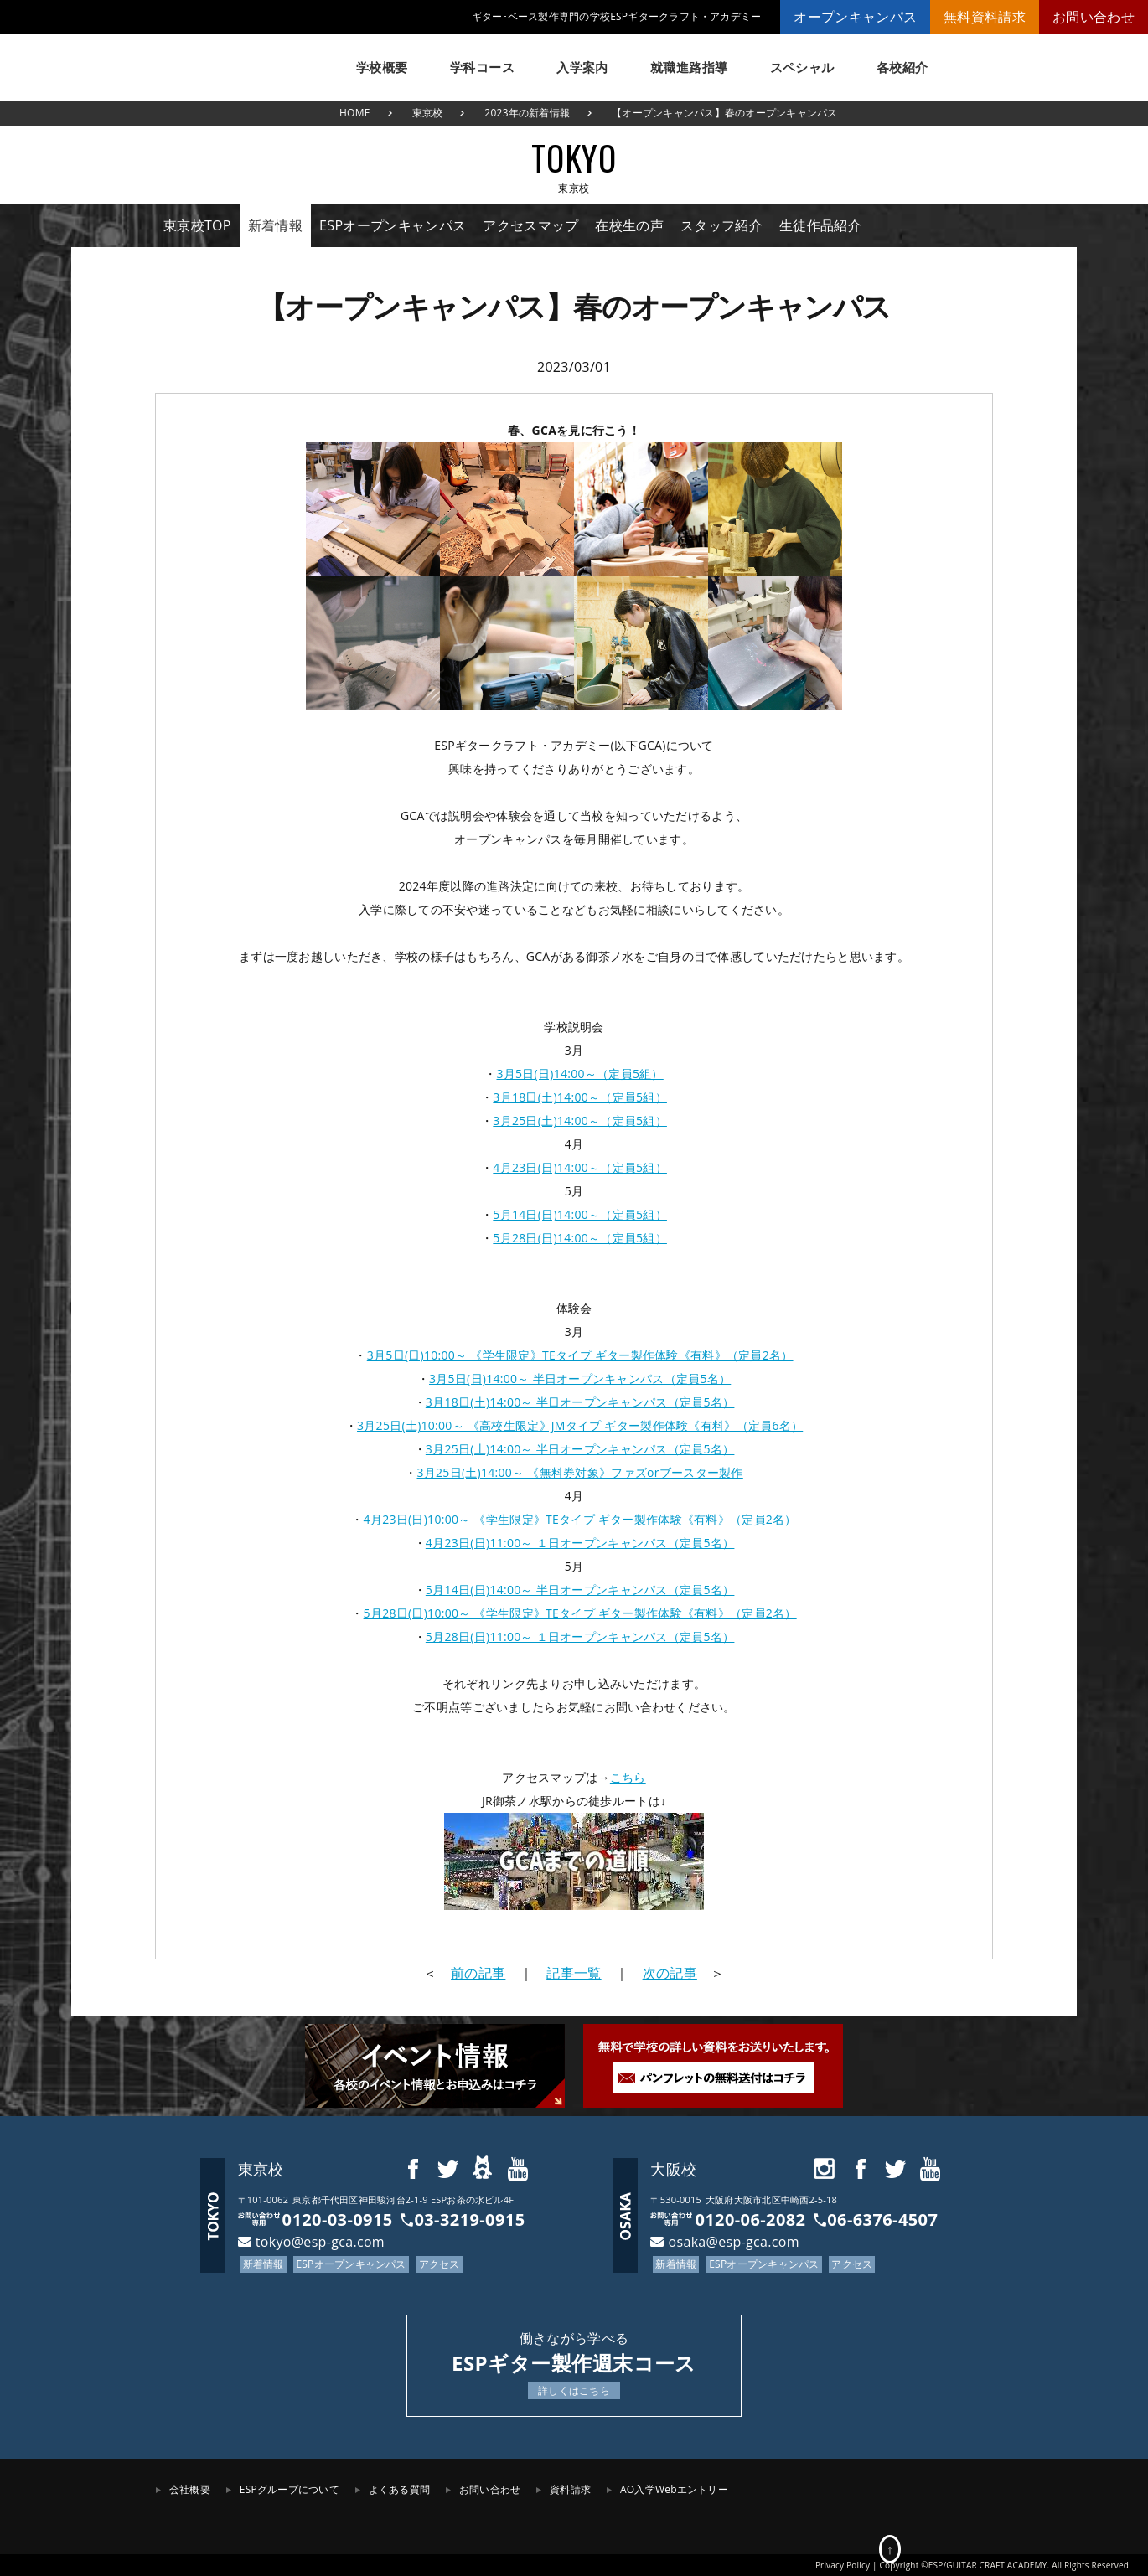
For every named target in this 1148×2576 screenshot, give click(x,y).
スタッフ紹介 (721, 225)
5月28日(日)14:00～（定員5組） (580, 1238)
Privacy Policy (842, 2565)
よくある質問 (399, 2489)
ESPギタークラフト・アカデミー (239, 58)
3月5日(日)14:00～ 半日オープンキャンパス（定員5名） (580, 1378)
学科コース (482, 67)
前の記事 (478, 1973)
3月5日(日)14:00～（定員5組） (579, 1074)
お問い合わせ (1093, 17)
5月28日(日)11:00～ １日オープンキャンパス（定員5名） (580, 1636)
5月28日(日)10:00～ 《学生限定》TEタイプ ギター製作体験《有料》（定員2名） (580, 1613)
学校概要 (382, 67)
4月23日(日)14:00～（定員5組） (580, 1167)
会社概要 (189, 2489)
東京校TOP (197, 225)
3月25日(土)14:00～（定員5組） (580, 1120)
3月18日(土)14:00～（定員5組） (580, 1097)
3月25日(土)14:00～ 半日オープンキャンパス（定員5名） (580, 1449)
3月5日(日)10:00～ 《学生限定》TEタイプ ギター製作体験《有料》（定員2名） (580, 1355)
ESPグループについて (289, 2489)
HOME (354, 113)
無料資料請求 (985, 17)
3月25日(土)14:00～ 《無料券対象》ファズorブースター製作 (580, 1472)
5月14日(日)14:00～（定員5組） (580, 1214)
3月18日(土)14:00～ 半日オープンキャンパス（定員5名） (580, 1402)
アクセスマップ (530, 225)
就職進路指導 (689, 67)
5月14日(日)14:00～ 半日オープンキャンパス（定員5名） (580, 1590)
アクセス (439, 2264)
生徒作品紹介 (820, 225)
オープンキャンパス (855, 17)
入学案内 (582, 67)
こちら (628, 1777)
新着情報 (275, 225)
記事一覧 (573, 1973)
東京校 (427, 113)
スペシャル (802, 67)
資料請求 (570, 2489)
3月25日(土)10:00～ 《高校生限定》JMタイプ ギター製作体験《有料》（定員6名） (580, 1425)
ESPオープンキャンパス (392, 225)
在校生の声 (629, 225)
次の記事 (670, 1973)
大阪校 (673, 2169)
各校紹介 (902, 67)
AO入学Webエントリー (674, 2489)
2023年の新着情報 (527, 113)
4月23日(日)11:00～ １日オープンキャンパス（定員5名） (580, 1543)
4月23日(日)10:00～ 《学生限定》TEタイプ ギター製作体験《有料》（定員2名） (580, 1519)
